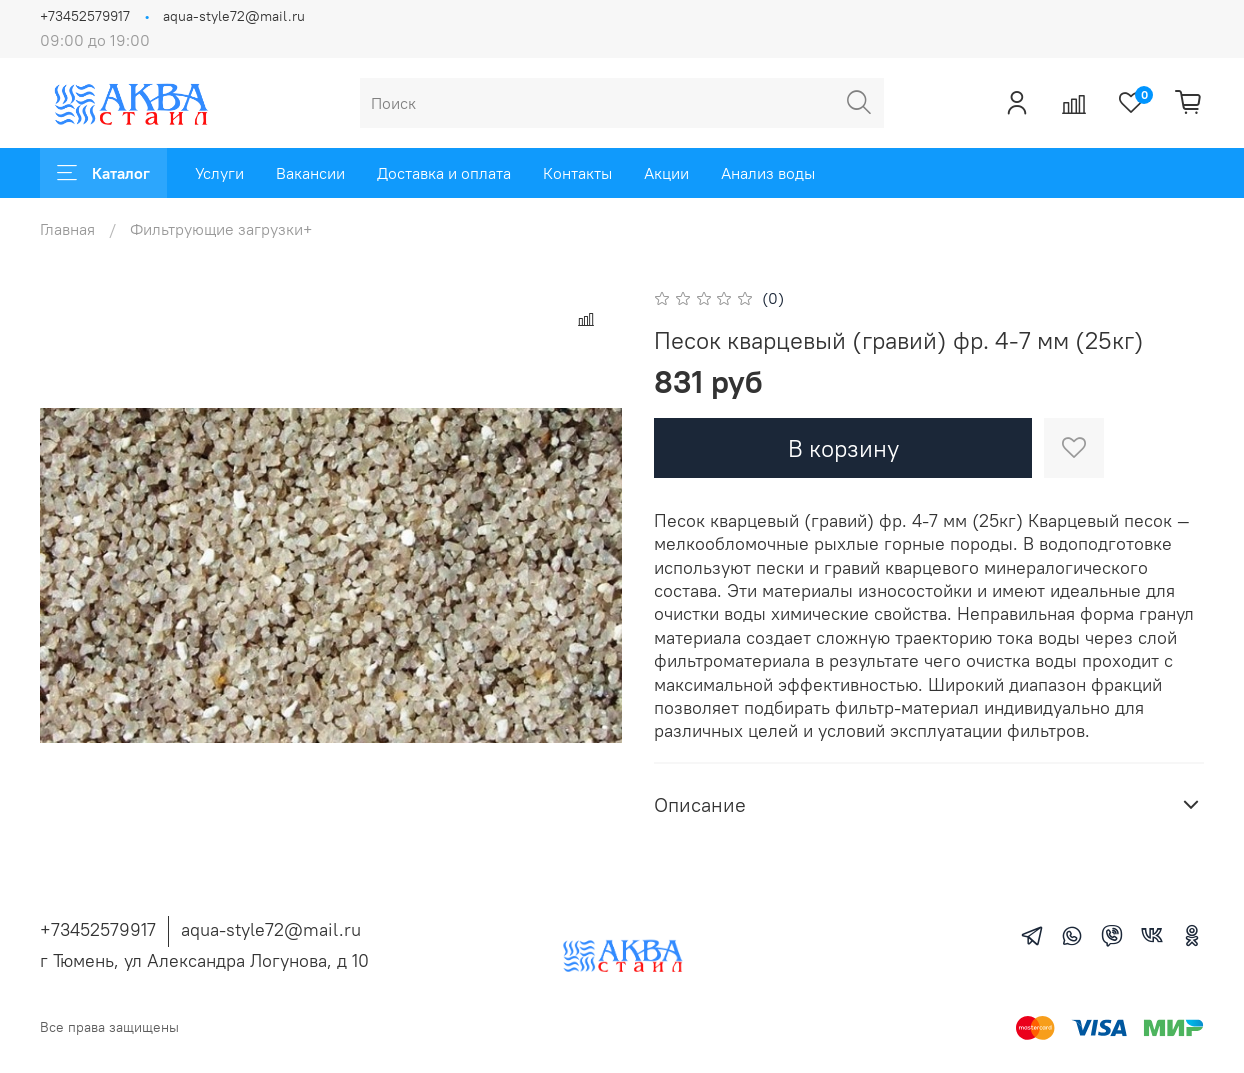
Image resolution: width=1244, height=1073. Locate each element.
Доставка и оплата (444, 173)
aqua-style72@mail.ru (234, 16)
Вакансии (310, 173)
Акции (666, 173)
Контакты (577, 173)
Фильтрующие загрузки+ (221, 229)
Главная (67, 229)
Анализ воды (768, 173)
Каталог (103, 173)
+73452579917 (85, 16)
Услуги (219, 173)
